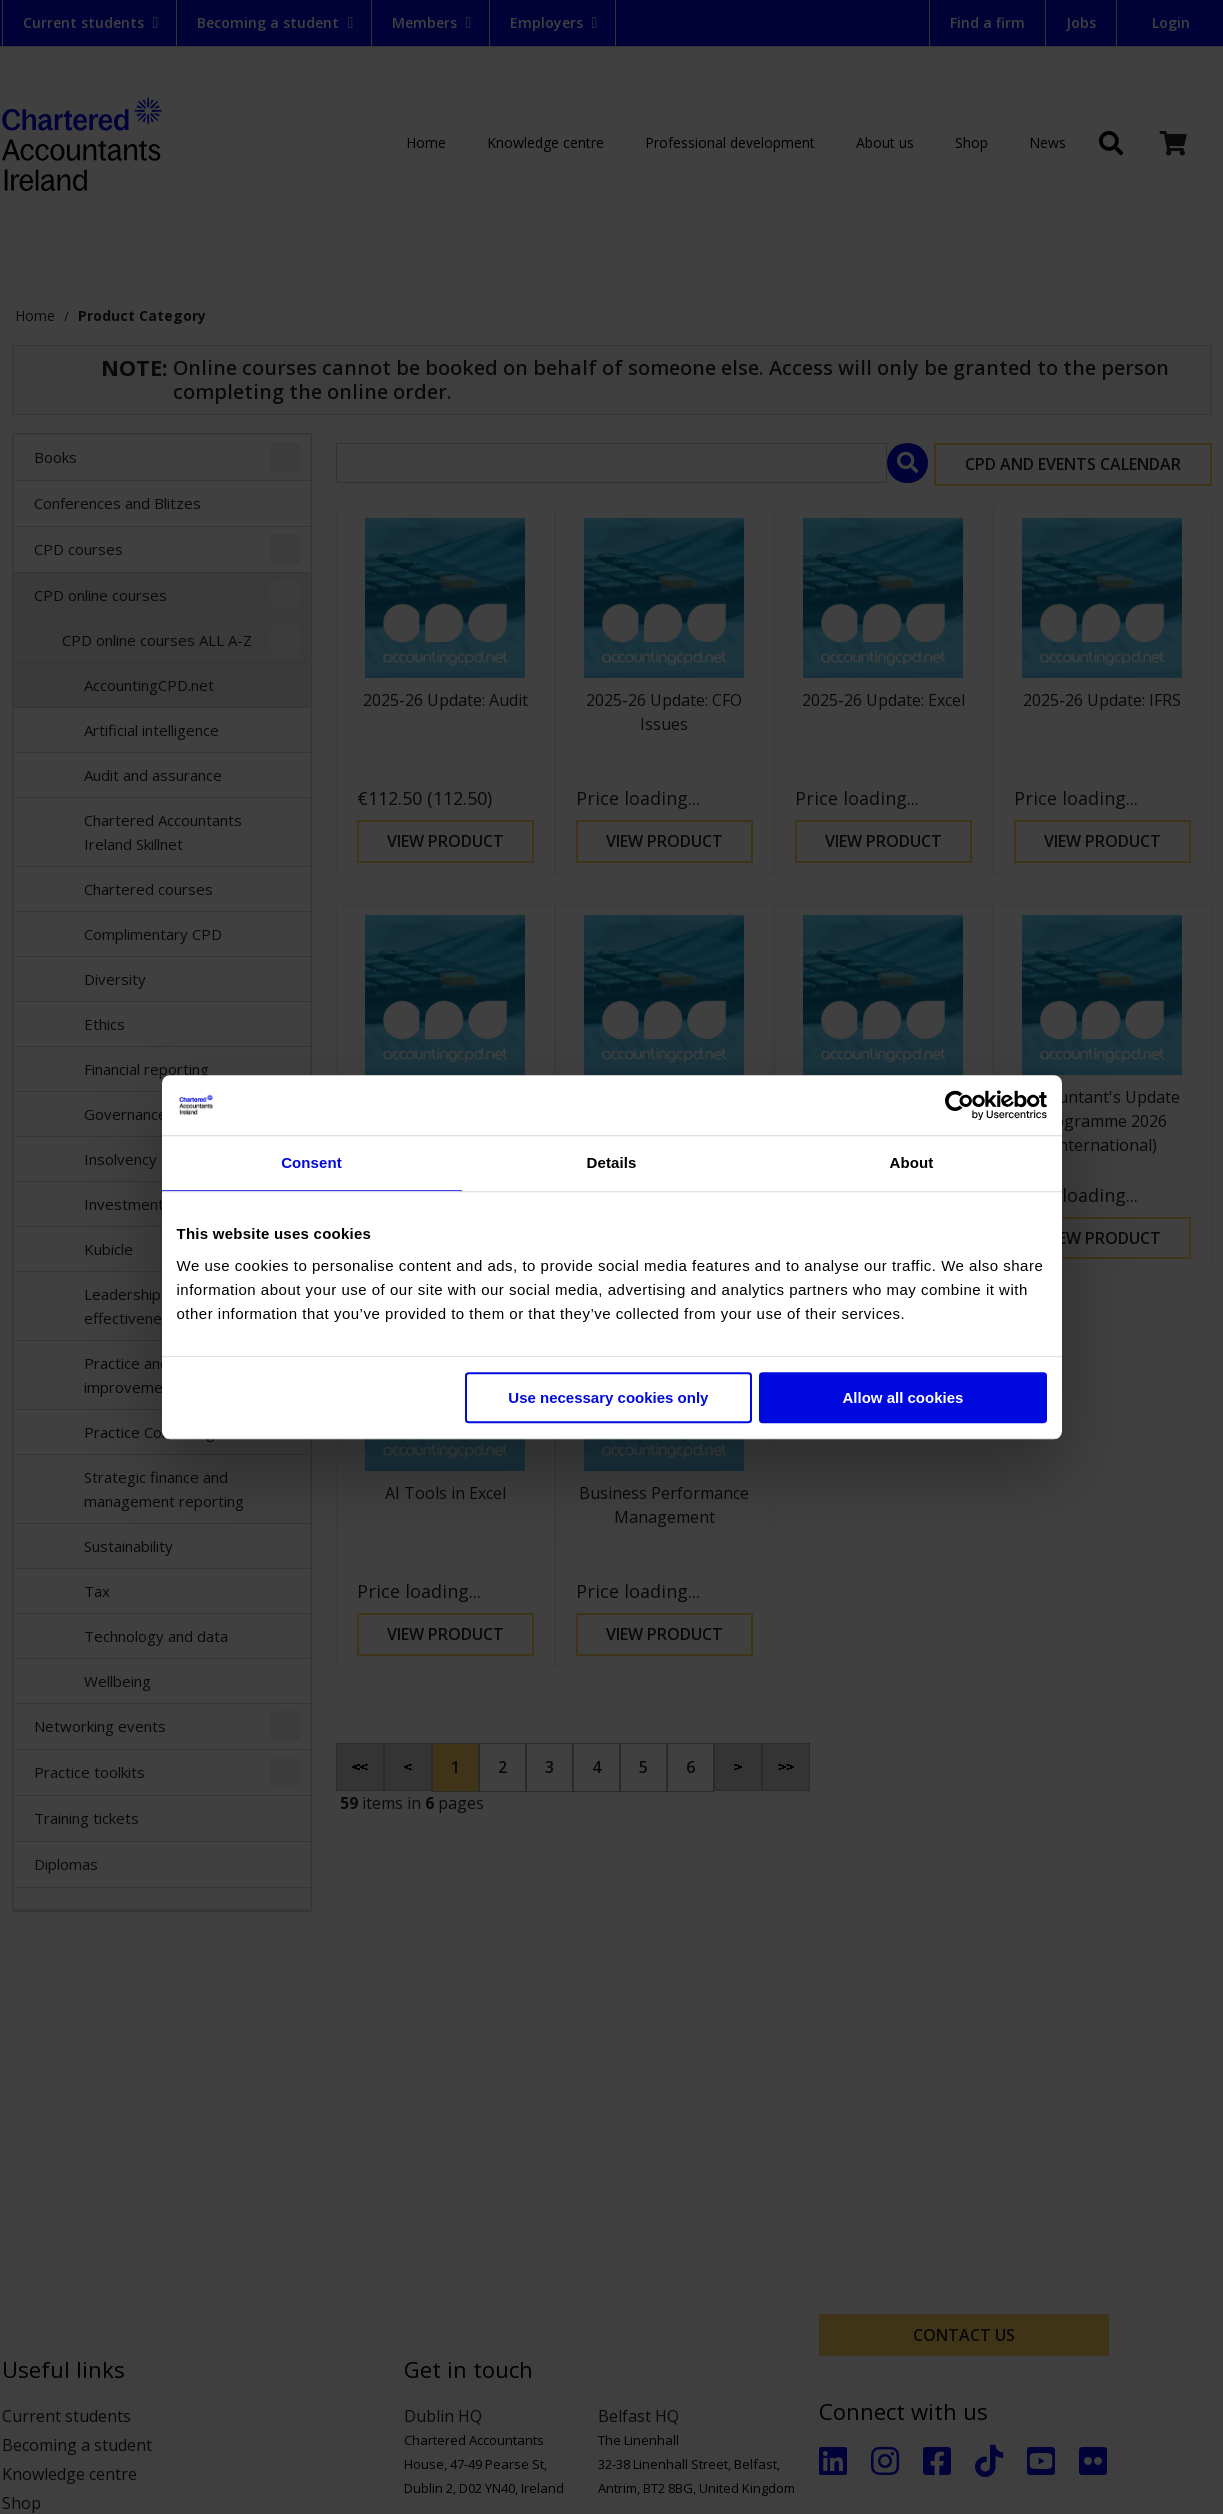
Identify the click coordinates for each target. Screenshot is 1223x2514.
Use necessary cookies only (608, 1397)
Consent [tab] (311, 1162)
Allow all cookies (903, 1397)
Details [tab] (612, 1162)
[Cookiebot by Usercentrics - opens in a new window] (959, 1105)
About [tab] (912, 1162)
